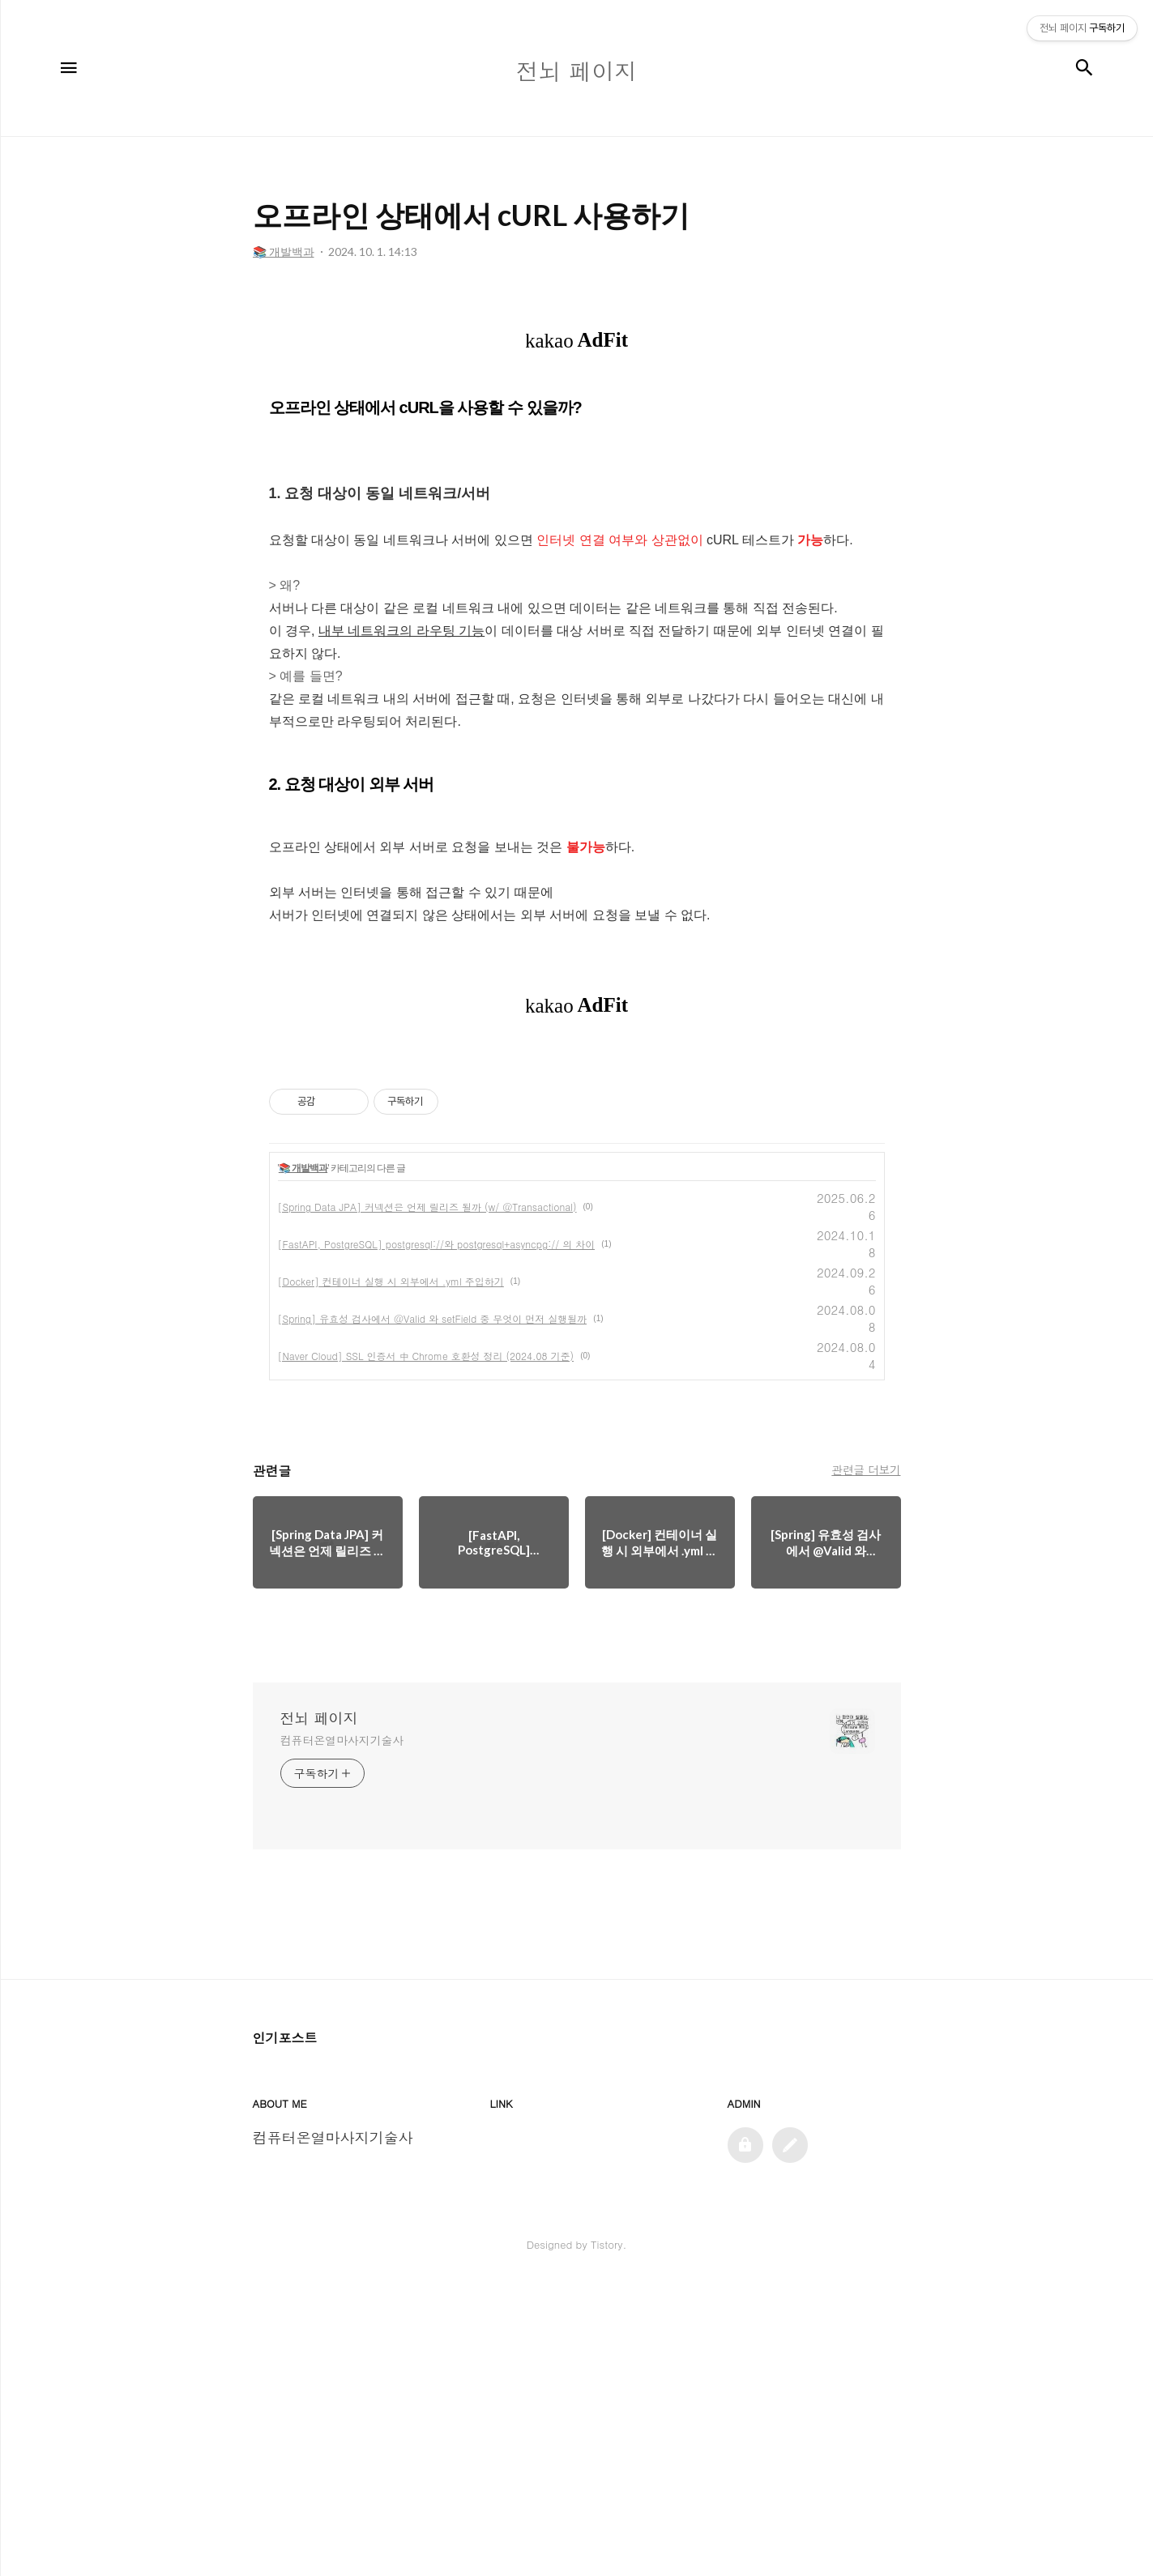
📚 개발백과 (303, 1459)
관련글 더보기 (865, 1761)
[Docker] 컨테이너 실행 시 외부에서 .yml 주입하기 (391, 1573)
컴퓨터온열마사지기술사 (342, 2032)
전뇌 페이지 (319, 2009)
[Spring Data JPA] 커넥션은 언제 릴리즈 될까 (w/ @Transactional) (427, 1498)
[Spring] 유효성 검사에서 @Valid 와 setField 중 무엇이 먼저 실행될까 (432, 1610)
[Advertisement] (577, 438)
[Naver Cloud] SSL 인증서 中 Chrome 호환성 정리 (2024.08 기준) (426, 1647)
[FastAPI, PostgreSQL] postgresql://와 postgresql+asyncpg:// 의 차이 (437, 1535)
